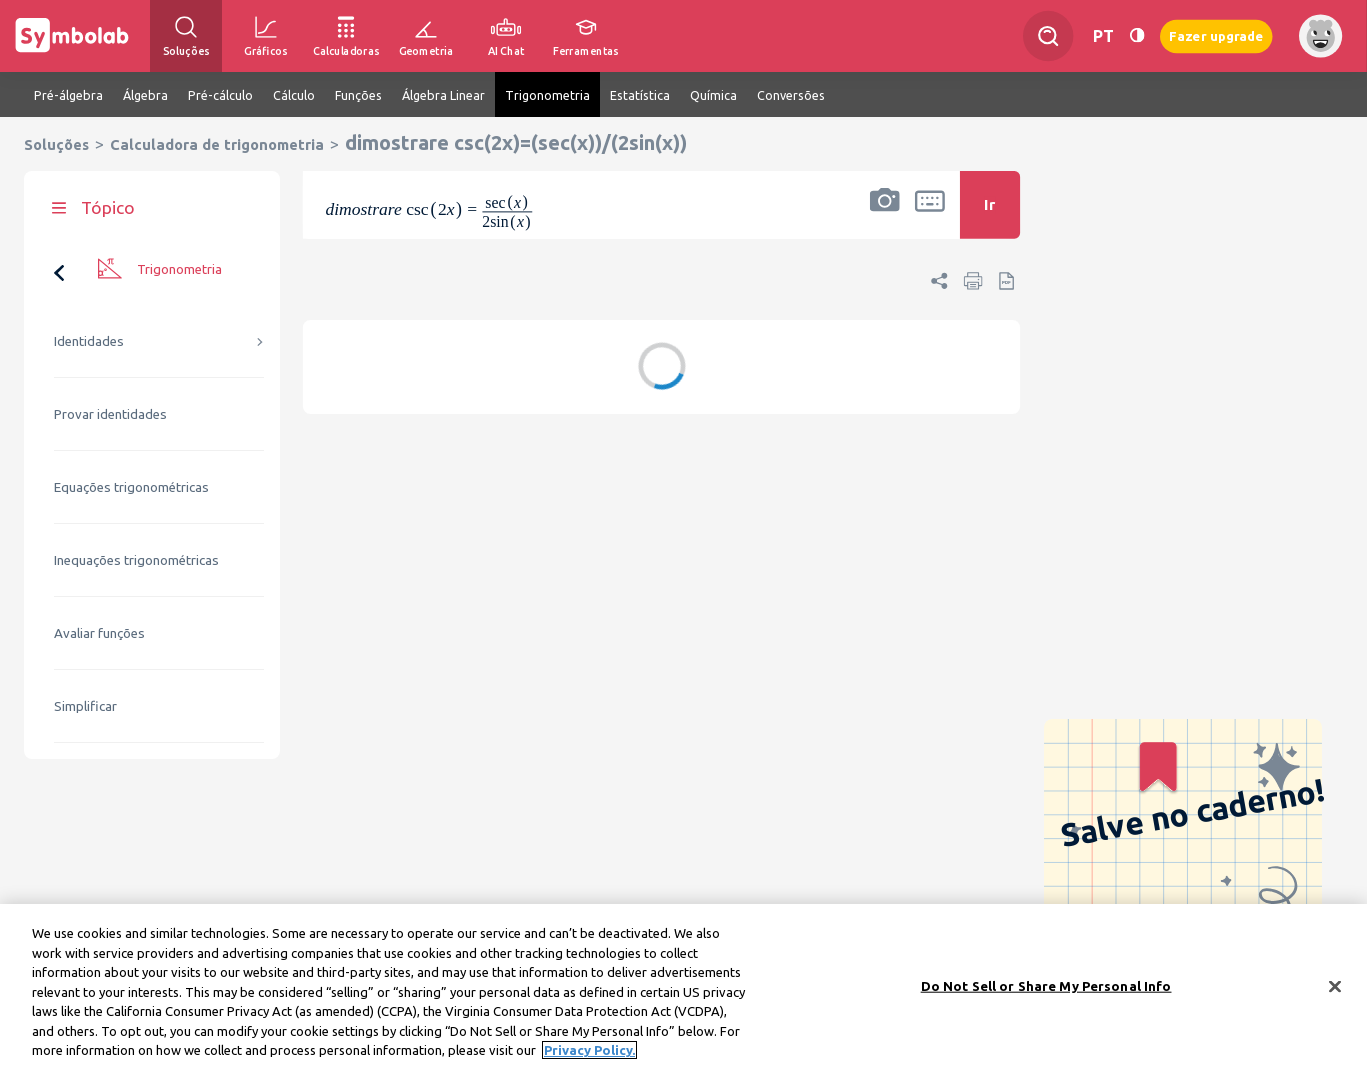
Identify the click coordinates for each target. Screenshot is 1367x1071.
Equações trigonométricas (131, 487)
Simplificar (85, 706)
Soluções (56, 144)
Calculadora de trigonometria (217, 144)
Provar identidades (110, 414)
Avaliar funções (99, 633)
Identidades (89, 341)
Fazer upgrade (1216, 35)
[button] (885, 218)
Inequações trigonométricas (136, 560)
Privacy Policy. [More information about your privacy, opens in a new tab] (589, 1057)
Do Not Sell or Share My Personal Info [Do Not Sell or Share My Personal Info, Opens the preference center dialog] (1046, 992)
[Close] (1335, 992)
